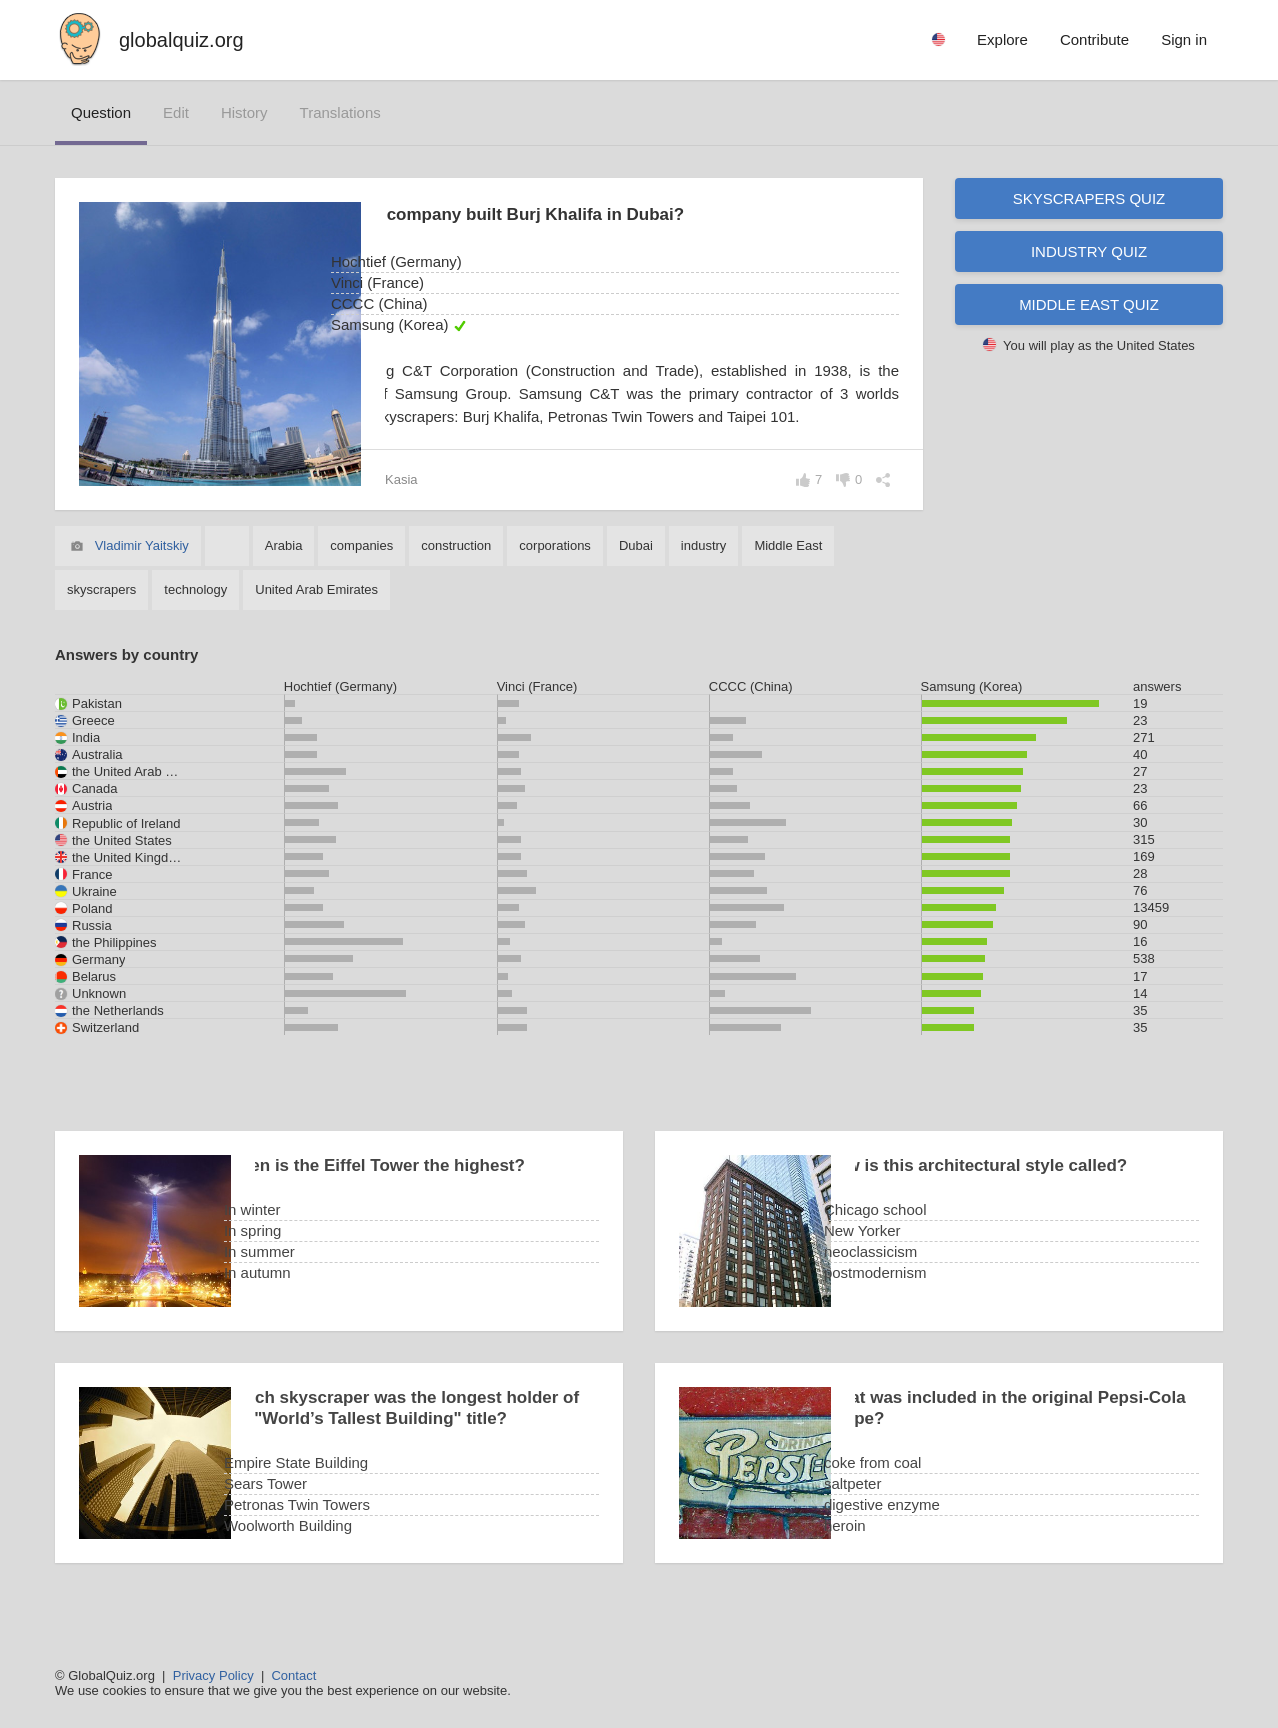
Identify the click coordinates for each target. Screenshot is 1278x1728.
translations (340, 112)
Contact (293, 1675)
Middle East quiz (1089, 304)
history (244, 112)
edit (176, 112)
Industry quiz (1089, 251)
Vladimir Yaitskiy (142, 568)
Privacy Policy (213, 1675)
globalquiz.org (181, 40)
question (101, 112)
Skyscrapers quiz (1089, 198)
